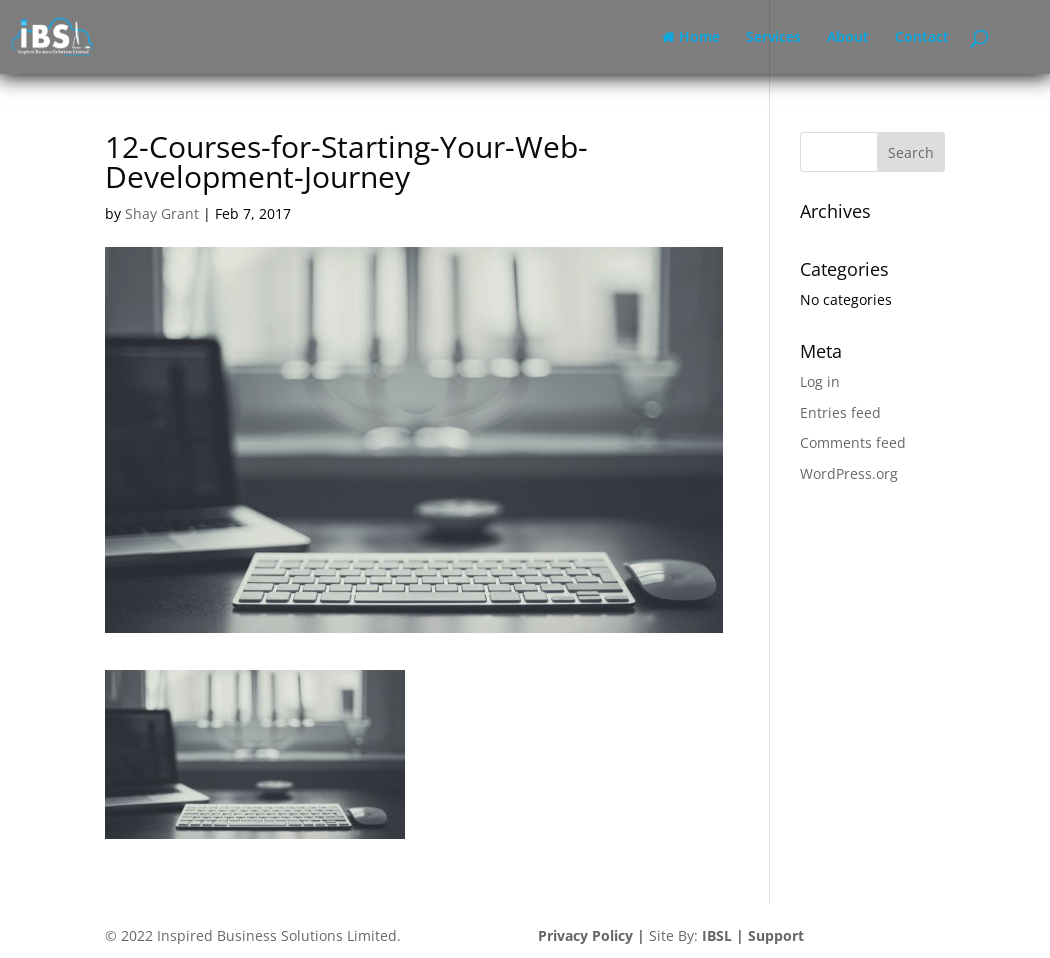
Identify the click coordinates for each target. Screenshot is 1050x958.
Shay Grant (162, 213)
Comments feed (853, 442)
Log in (820, 381)
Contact (922, 38)
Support (776, 935)
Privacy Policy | (591, 935)
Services (773, 38)
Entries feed (840, 412)
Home (691, 38)
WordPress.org (849, 473)
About (848, 38)
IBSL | (723, 935)
